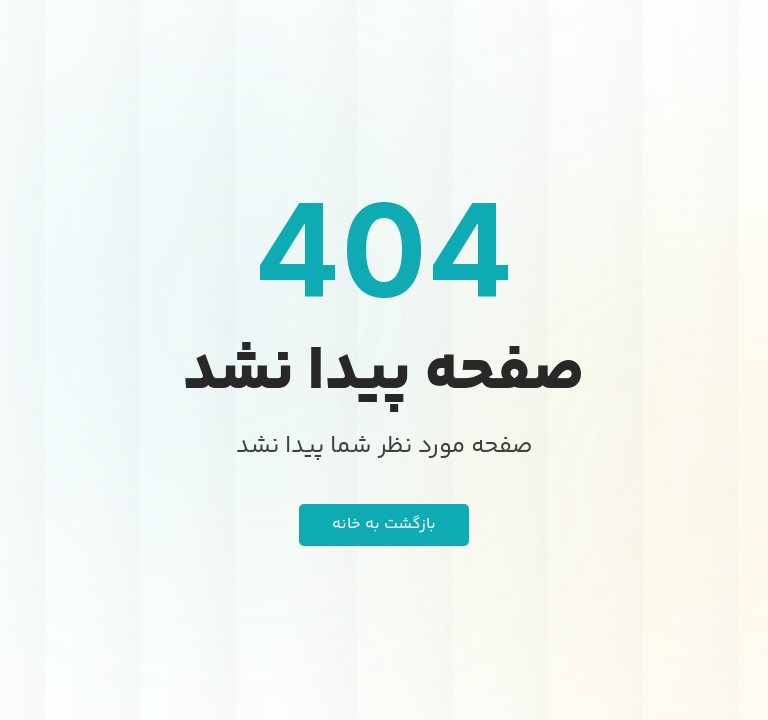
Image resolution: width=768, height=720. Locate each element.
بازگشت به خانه (384, 524)
